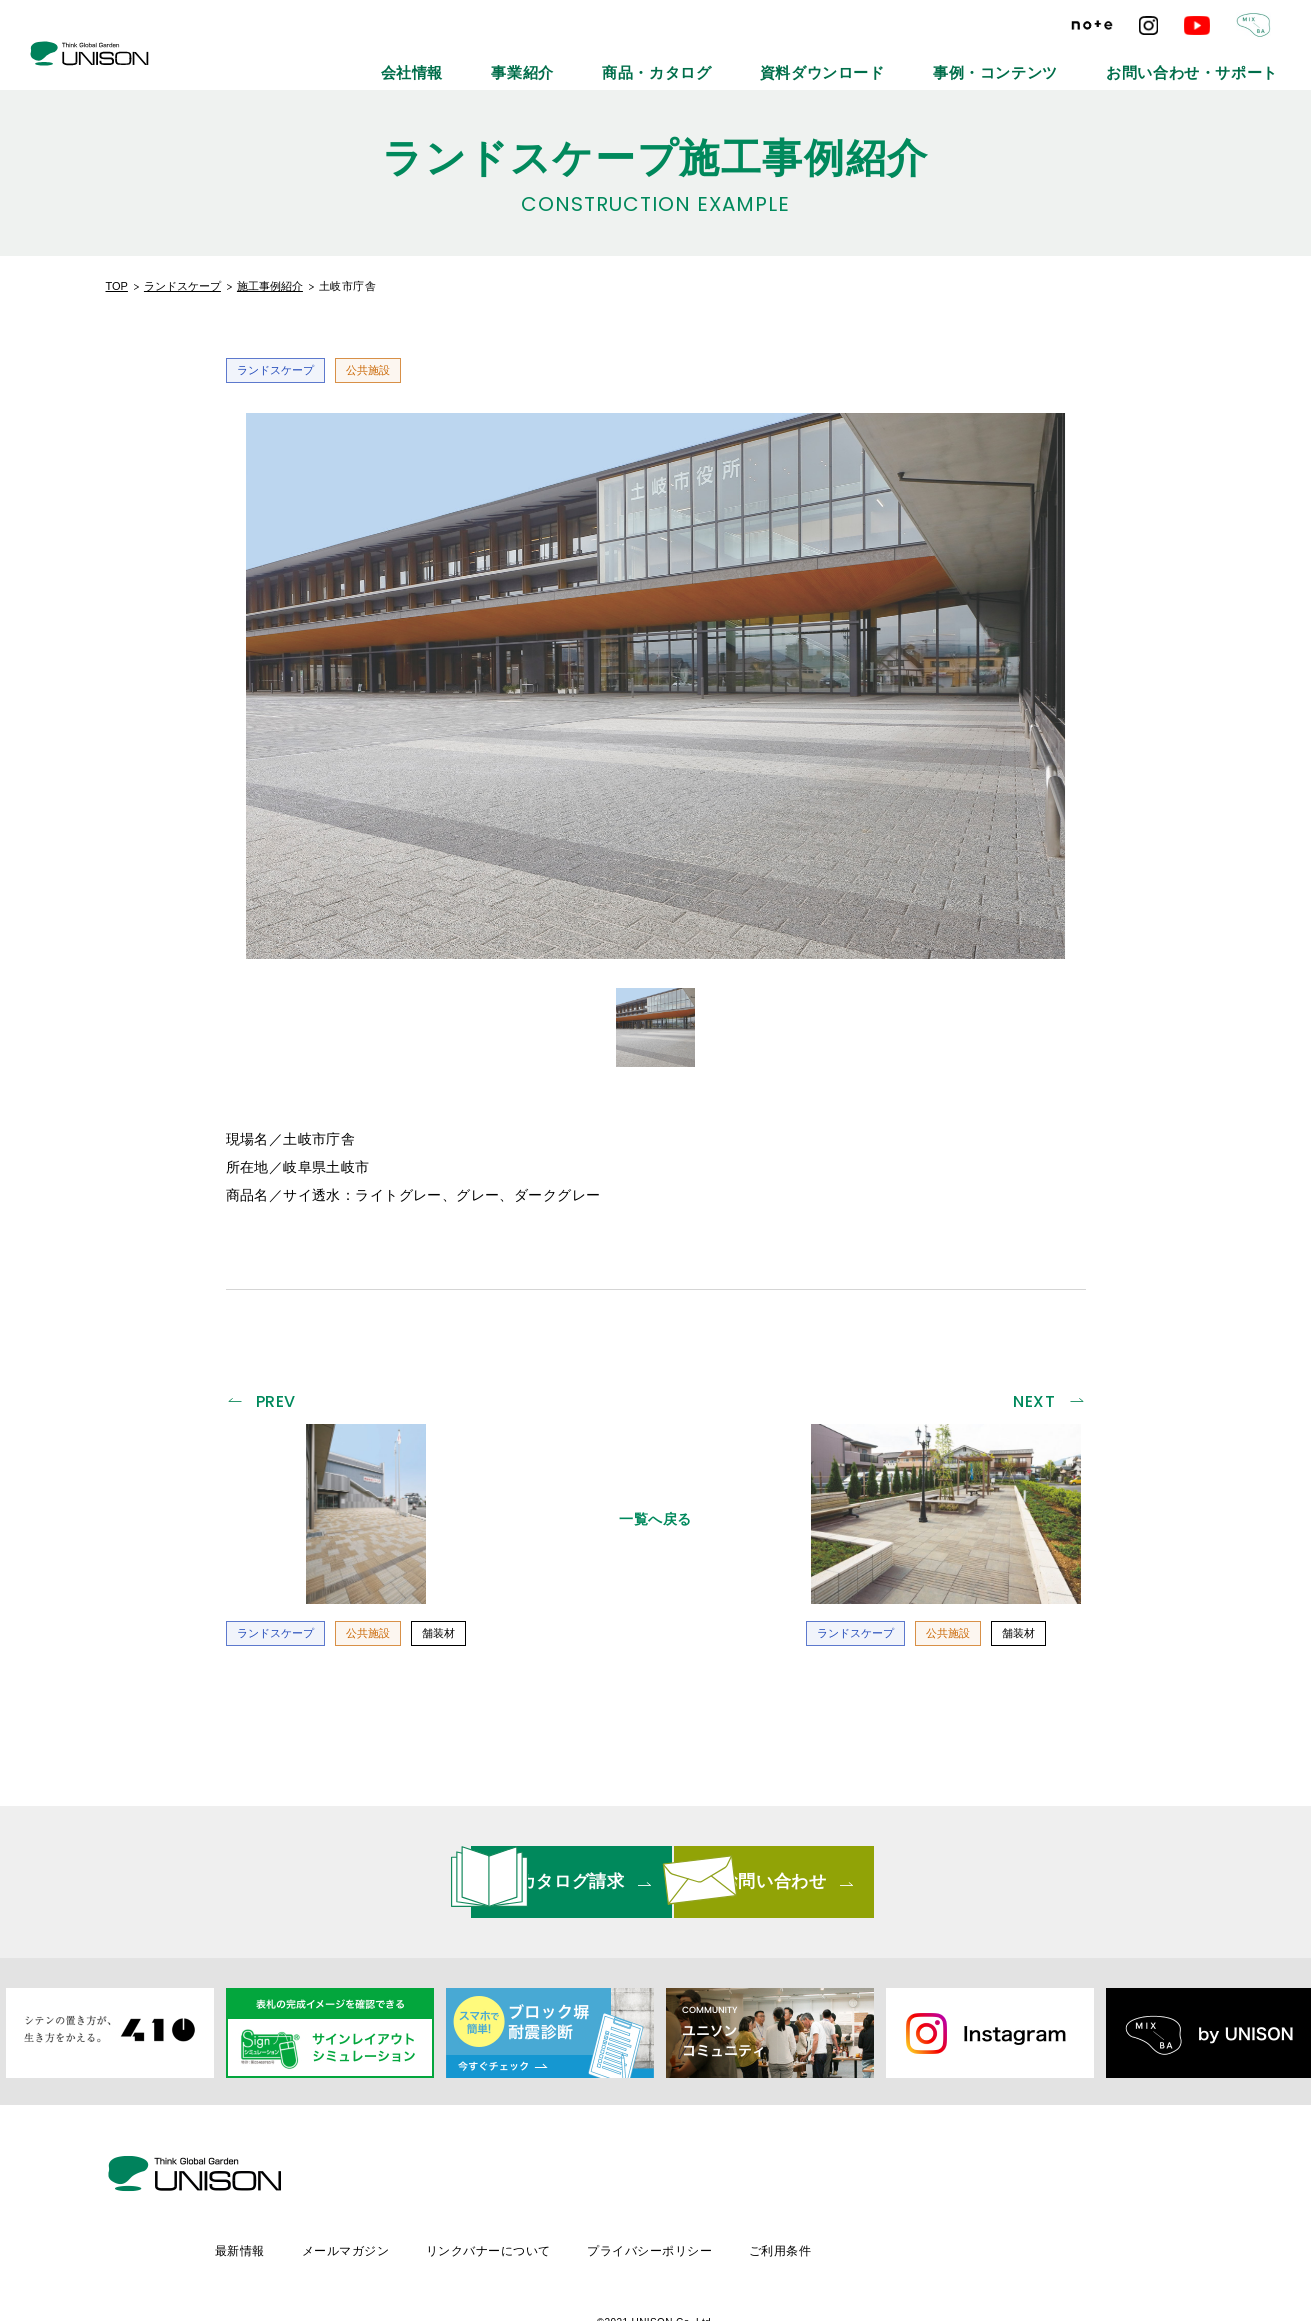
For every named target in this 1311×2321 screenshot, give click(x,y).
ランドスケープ (182, 286)
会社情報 (613, 60)
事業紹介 (701, 60)
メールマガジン (511, 2178)
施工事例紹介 (270, 286)
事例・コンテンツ (1068, 60)
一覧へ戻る (655, 1512)
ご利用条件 (956, 2178)
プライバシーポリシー (823, 2178)
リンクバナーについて (658, 2178)
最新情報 (404, 2178)
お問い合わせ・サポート (1218, 60)
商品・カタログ (806, 60)
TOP (117, 286)
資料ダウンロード (934, 60)
